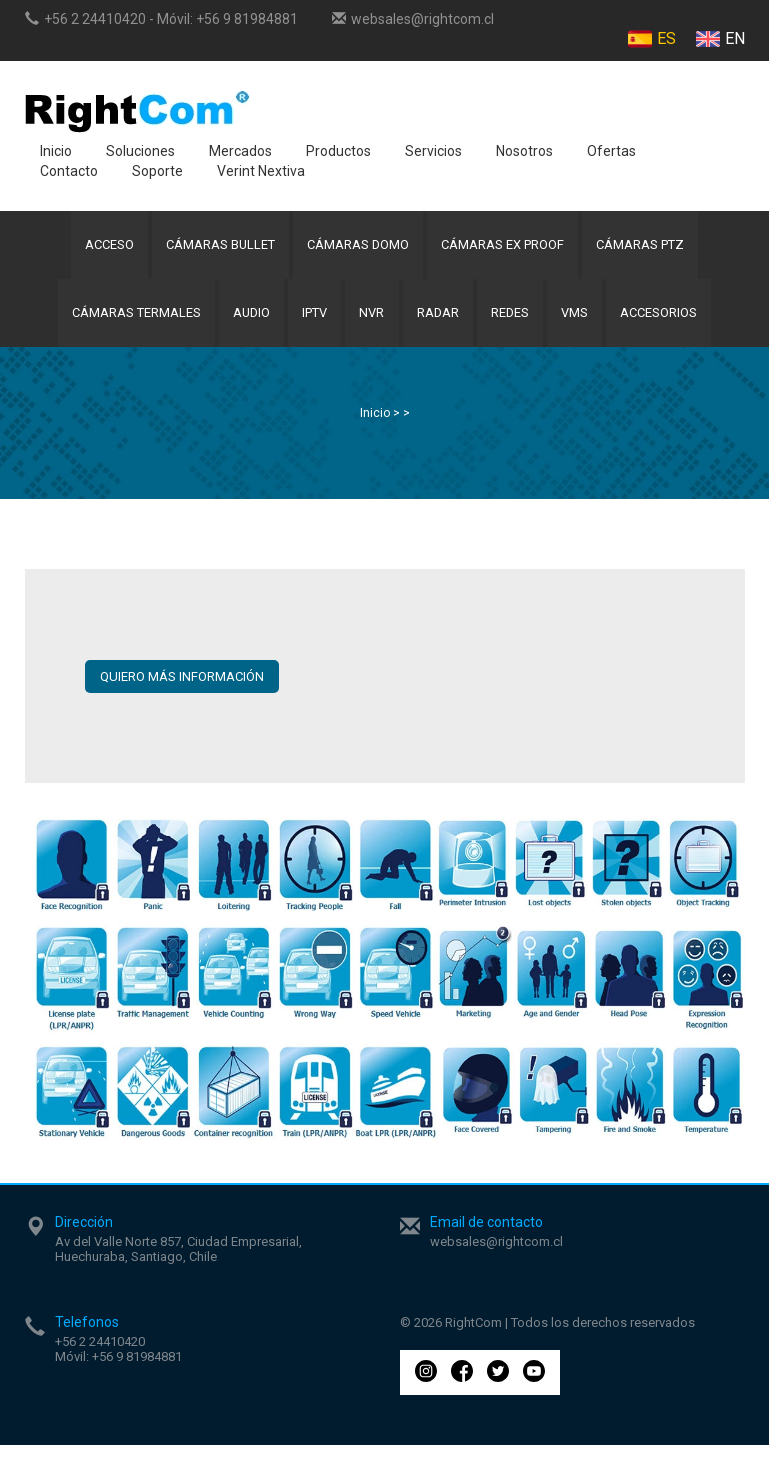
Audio (246, 323)
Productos (338, 151)
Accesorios (667, 323)
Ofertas (611, 151)
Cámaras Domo (359, 248)
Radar (439, 323)
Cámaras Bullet (219, 248)
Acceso (105, 248)
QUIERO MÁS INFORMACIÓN (182, 690)
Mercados (240, 151)
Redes (514, 323)
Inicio (56, 151)
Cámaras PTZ (645, 248)
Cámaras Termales (128, 323)
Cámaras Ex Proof (506, 248)
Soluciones (140, 151)
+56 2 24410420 (95, 19)
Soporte (157, 171)
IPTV (312, 323)
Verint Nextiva (261, 171)
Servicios (433, 151)
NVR (371, 323)
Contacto (69, 171)
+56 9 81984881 (247, 19)
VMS (581, 323)
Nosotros (524, 151)
